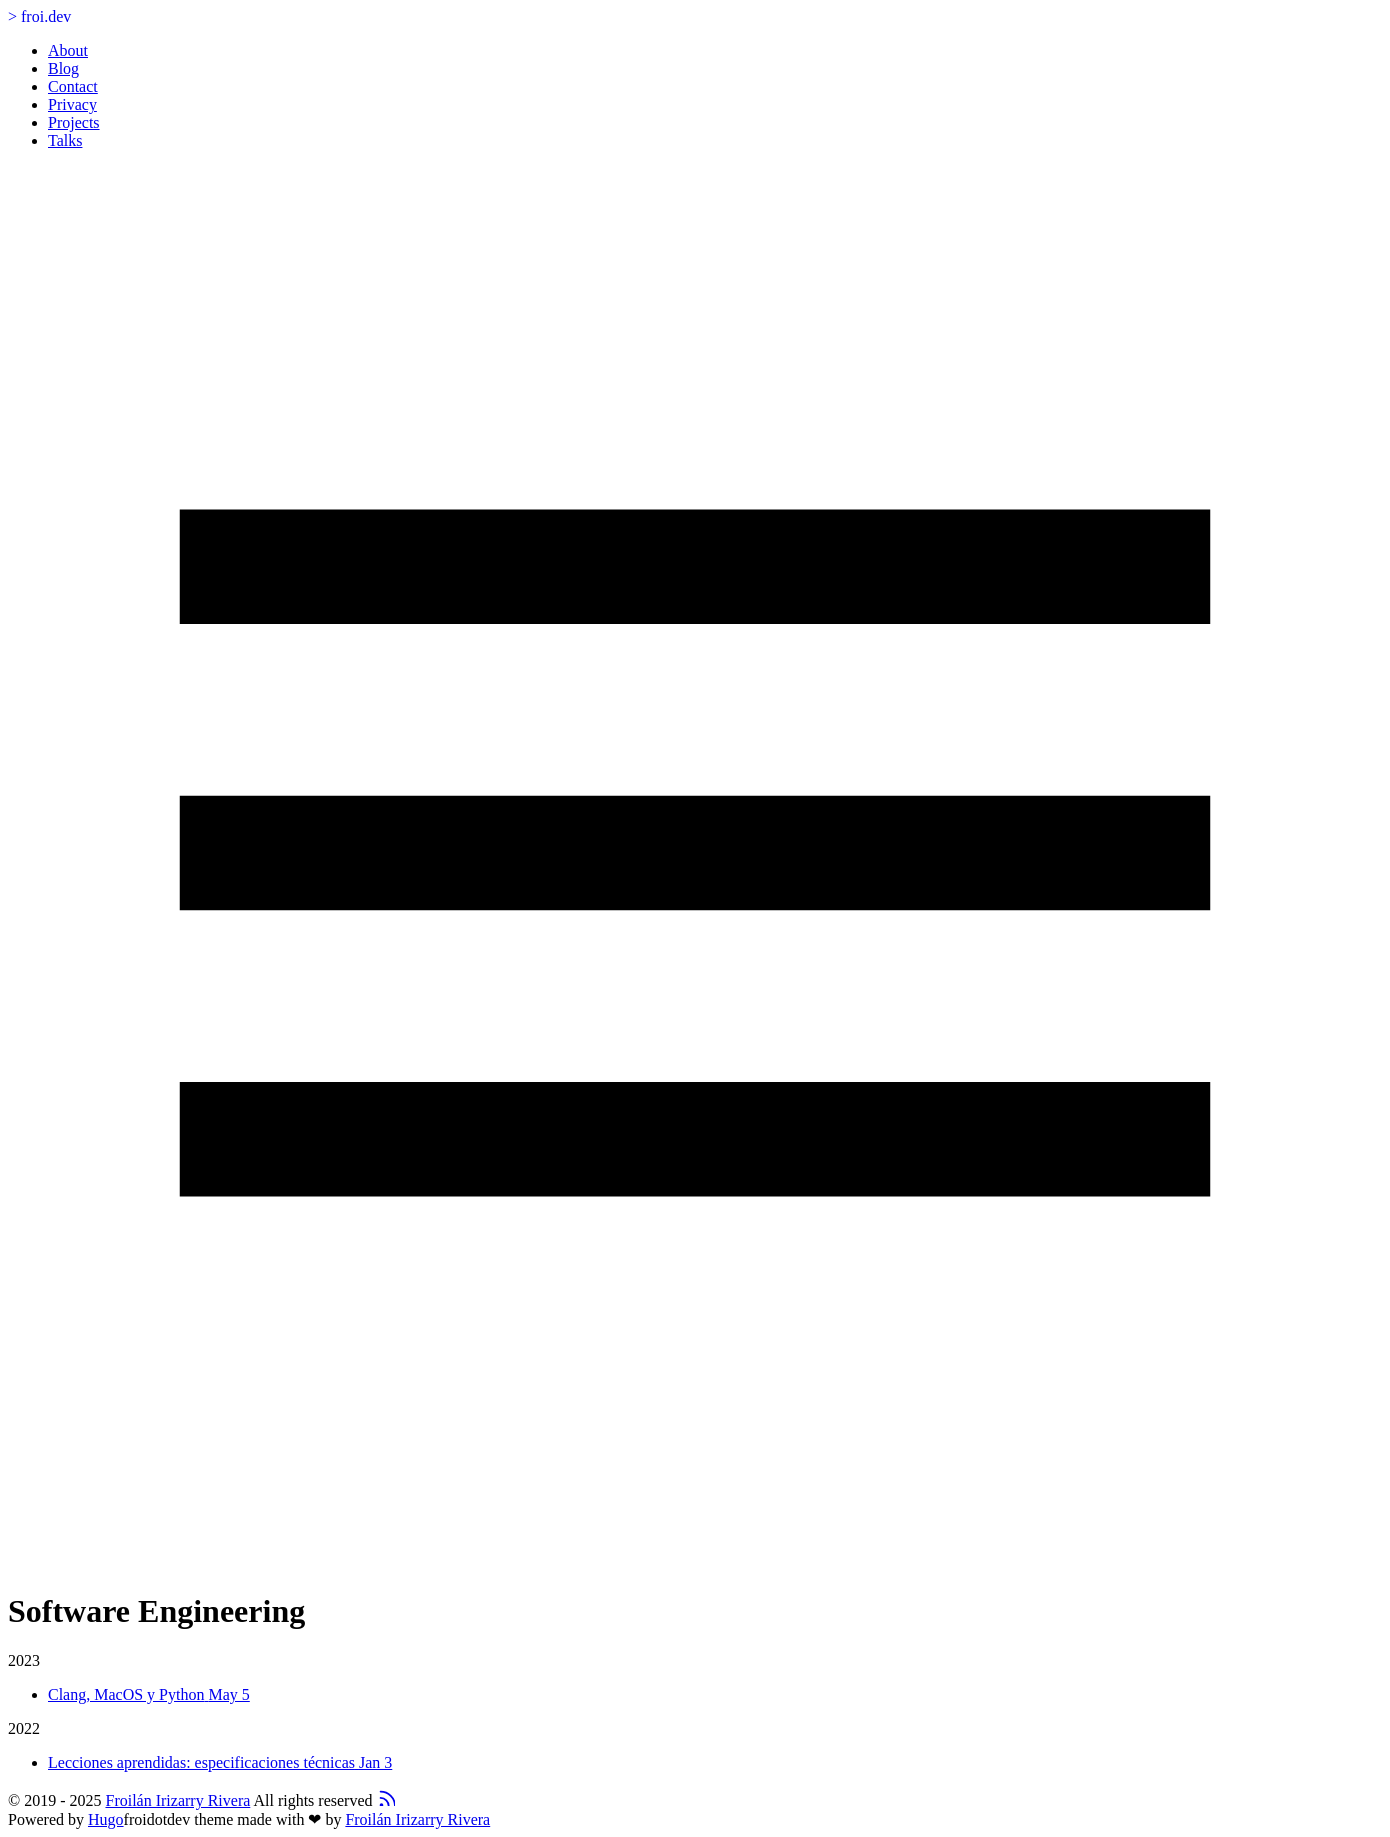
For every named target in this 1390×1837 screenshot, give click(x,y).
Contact (73, 86)
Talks (65, 140)
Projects (74, 122)
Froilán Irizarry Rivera (177, 1800)
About (68, 50)
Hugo (106, 1819)
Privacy (72, 104)
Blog (63, 68)
